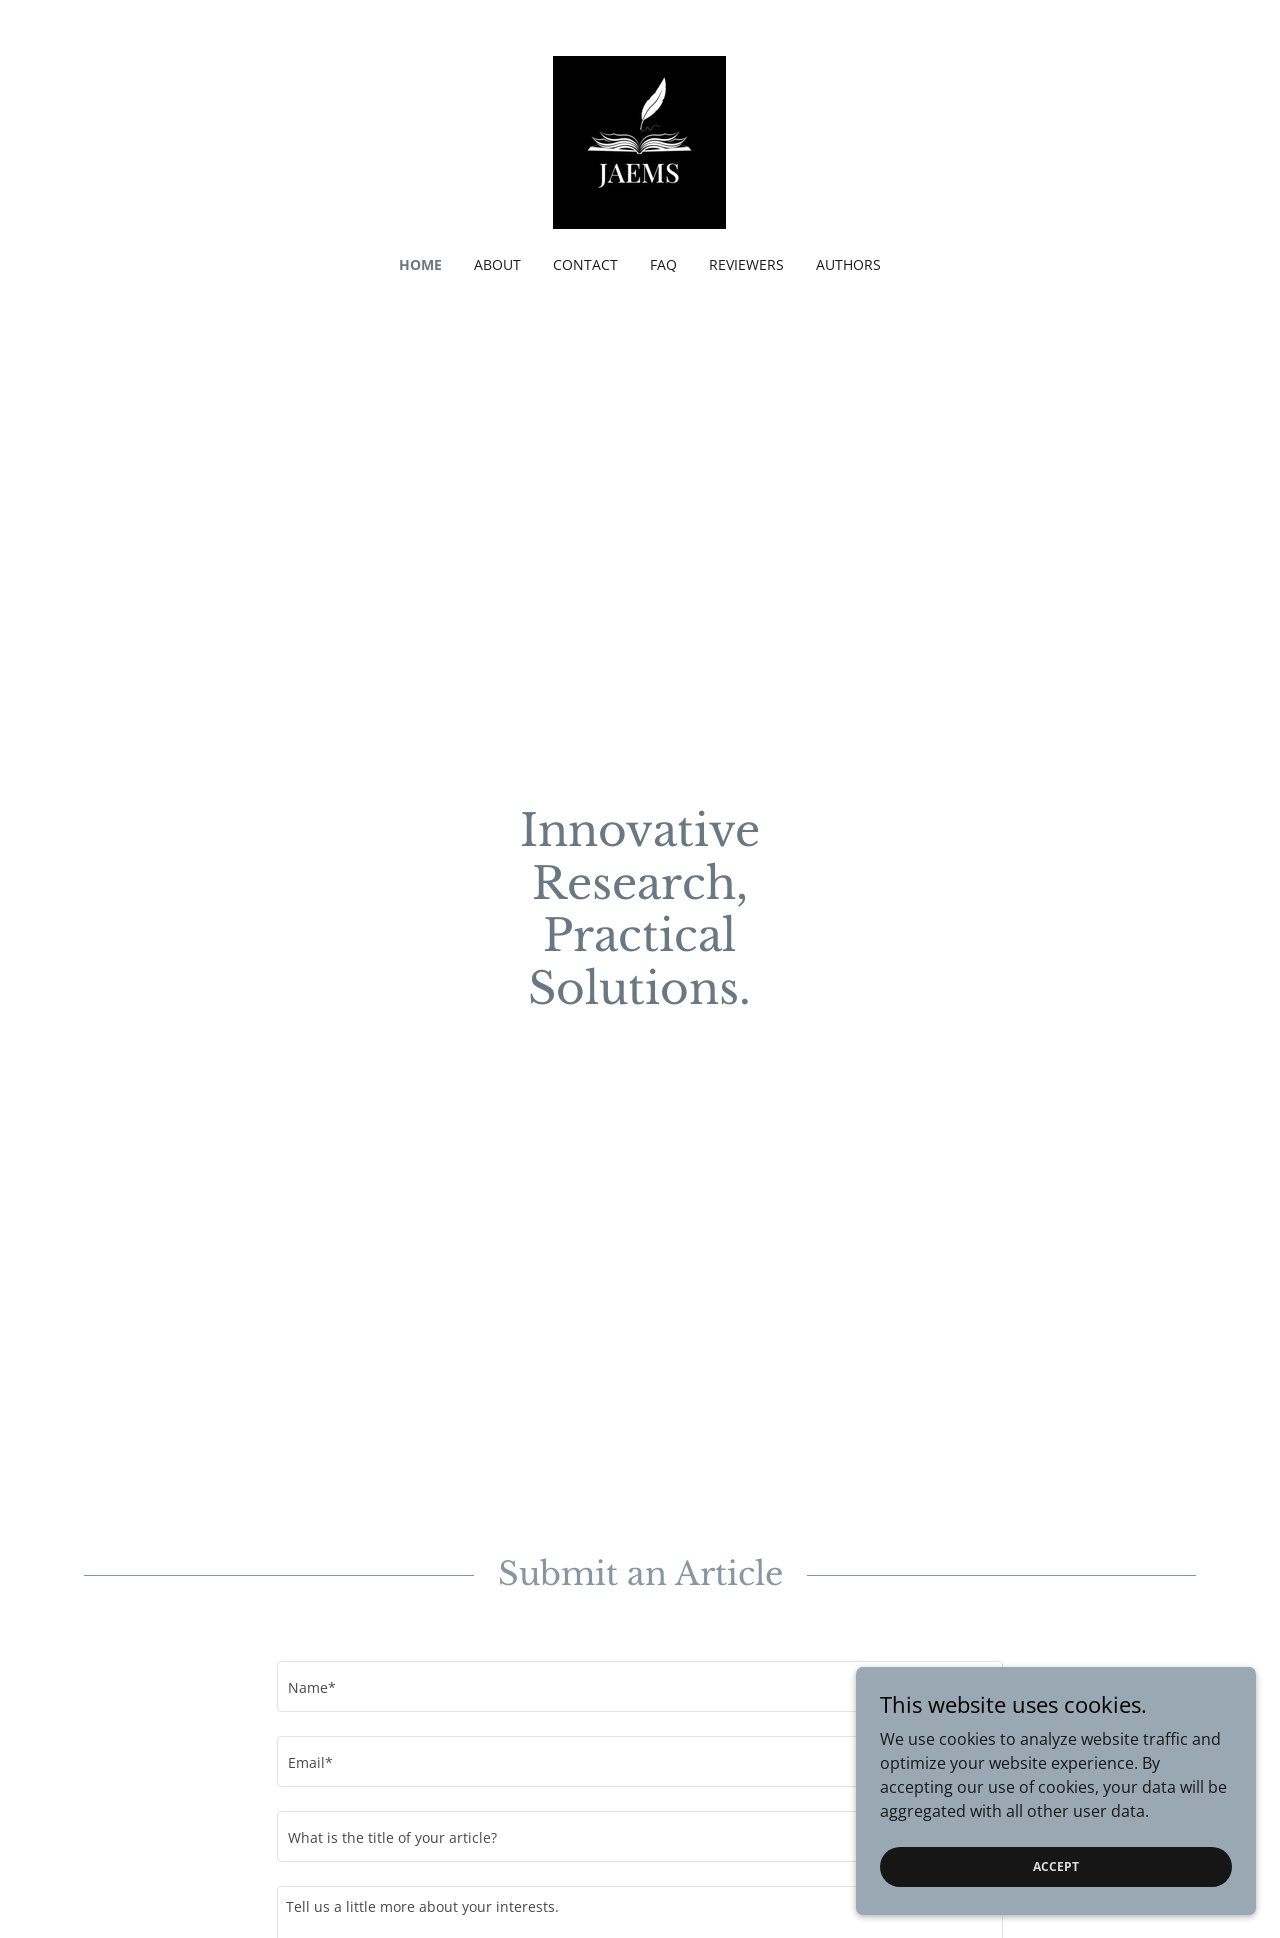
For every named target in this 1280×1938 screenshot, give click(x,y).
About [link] (497, 264)
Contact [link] (585, 264)
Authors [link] (848, 264)
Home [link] (420, 264)
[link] (639, 141)
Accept (1056, 1866)
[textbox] (639, 1686)
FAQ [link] (663, 264)
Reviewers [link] (746, 264)
